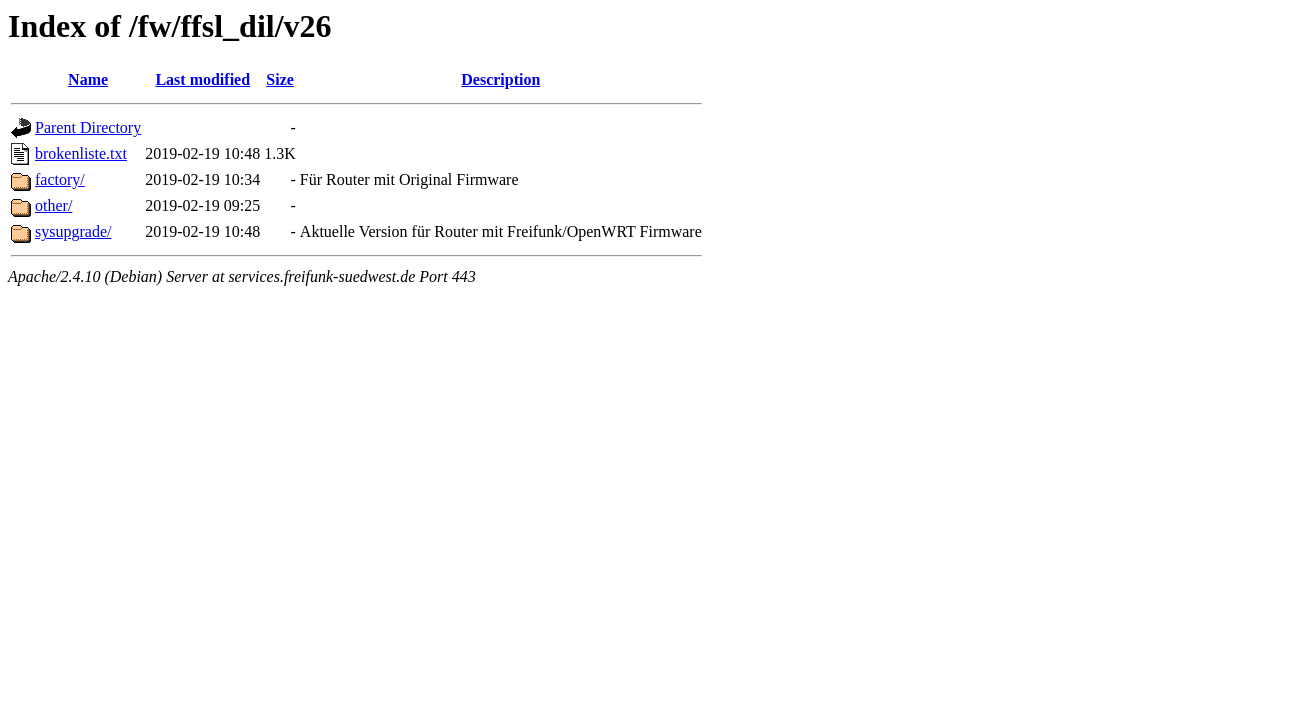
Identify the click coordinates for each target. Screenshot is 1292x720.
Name (88, 79)
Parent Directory (88, 127)
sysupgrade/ (73, 231)
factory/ (60, 179)
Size (280, 79)
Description (500, 79)
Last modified (202, 79)
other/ (53, 205)
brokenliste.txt (81, 153)
